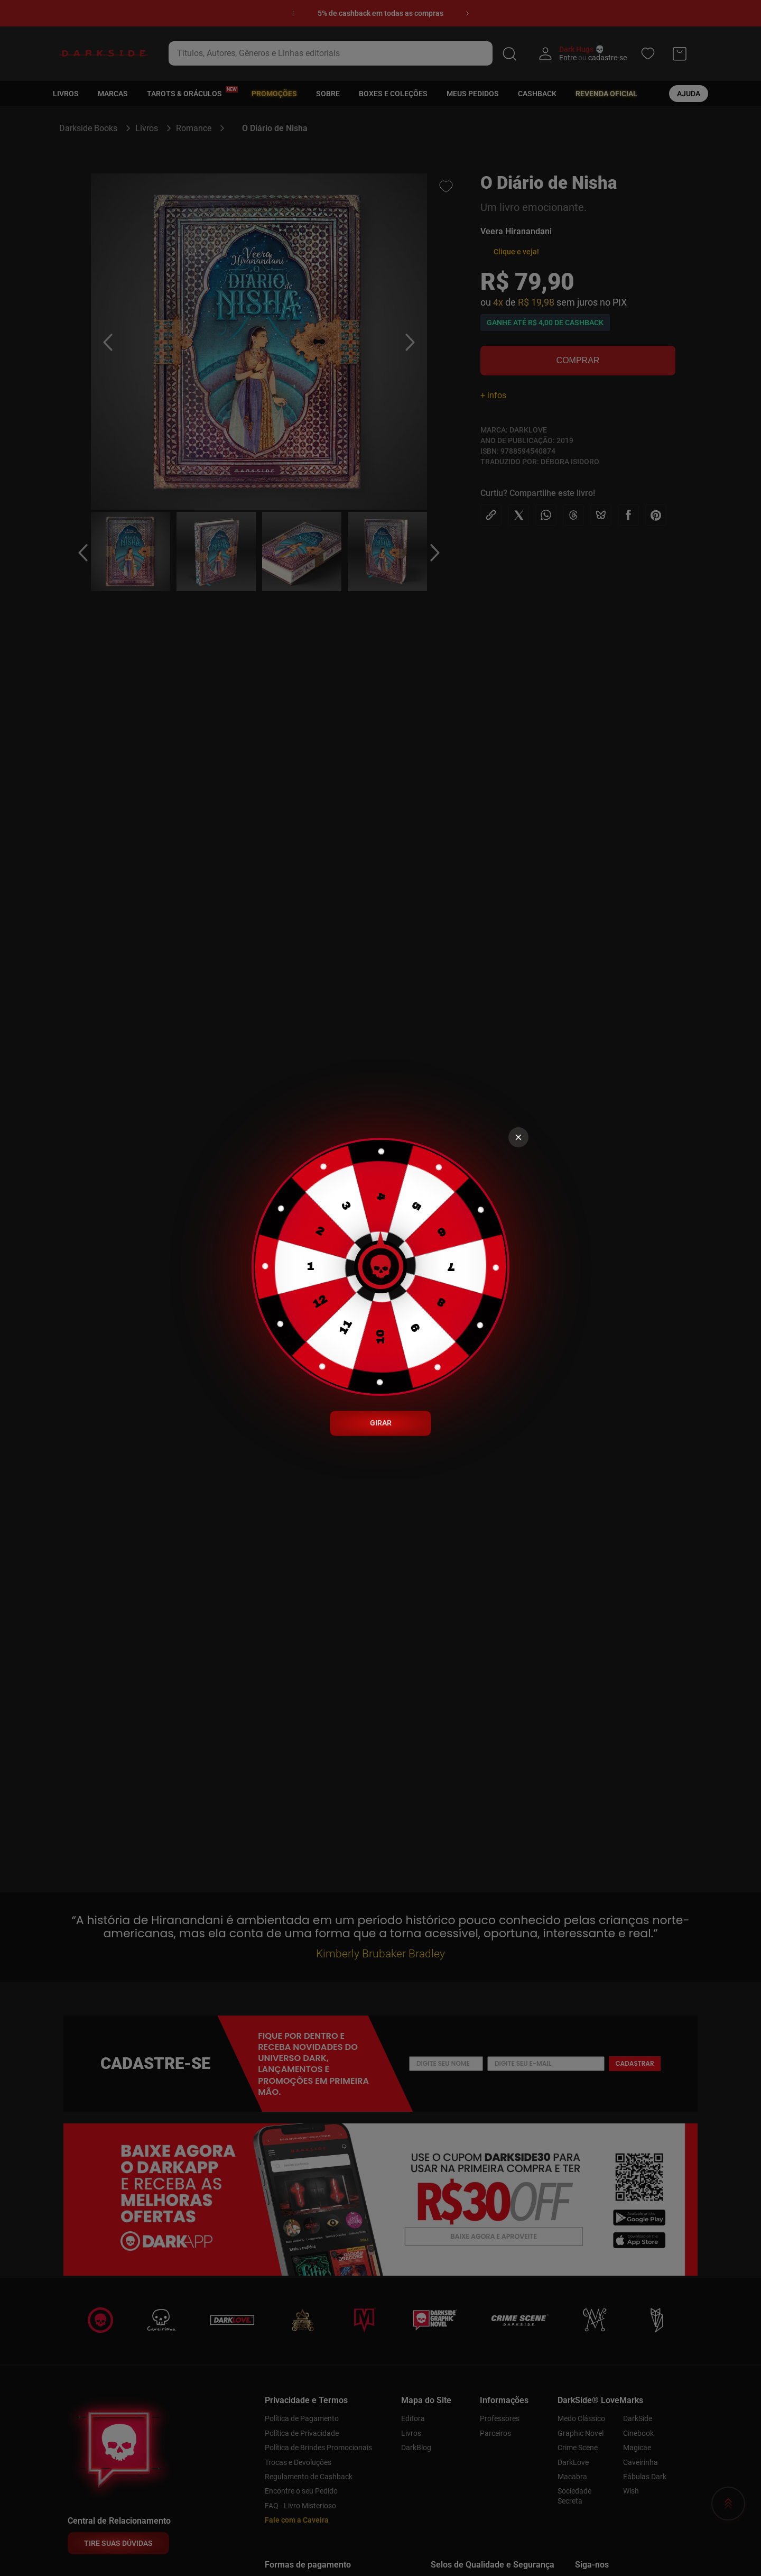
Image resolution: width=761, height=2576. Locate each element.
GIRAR (381, 1423)
